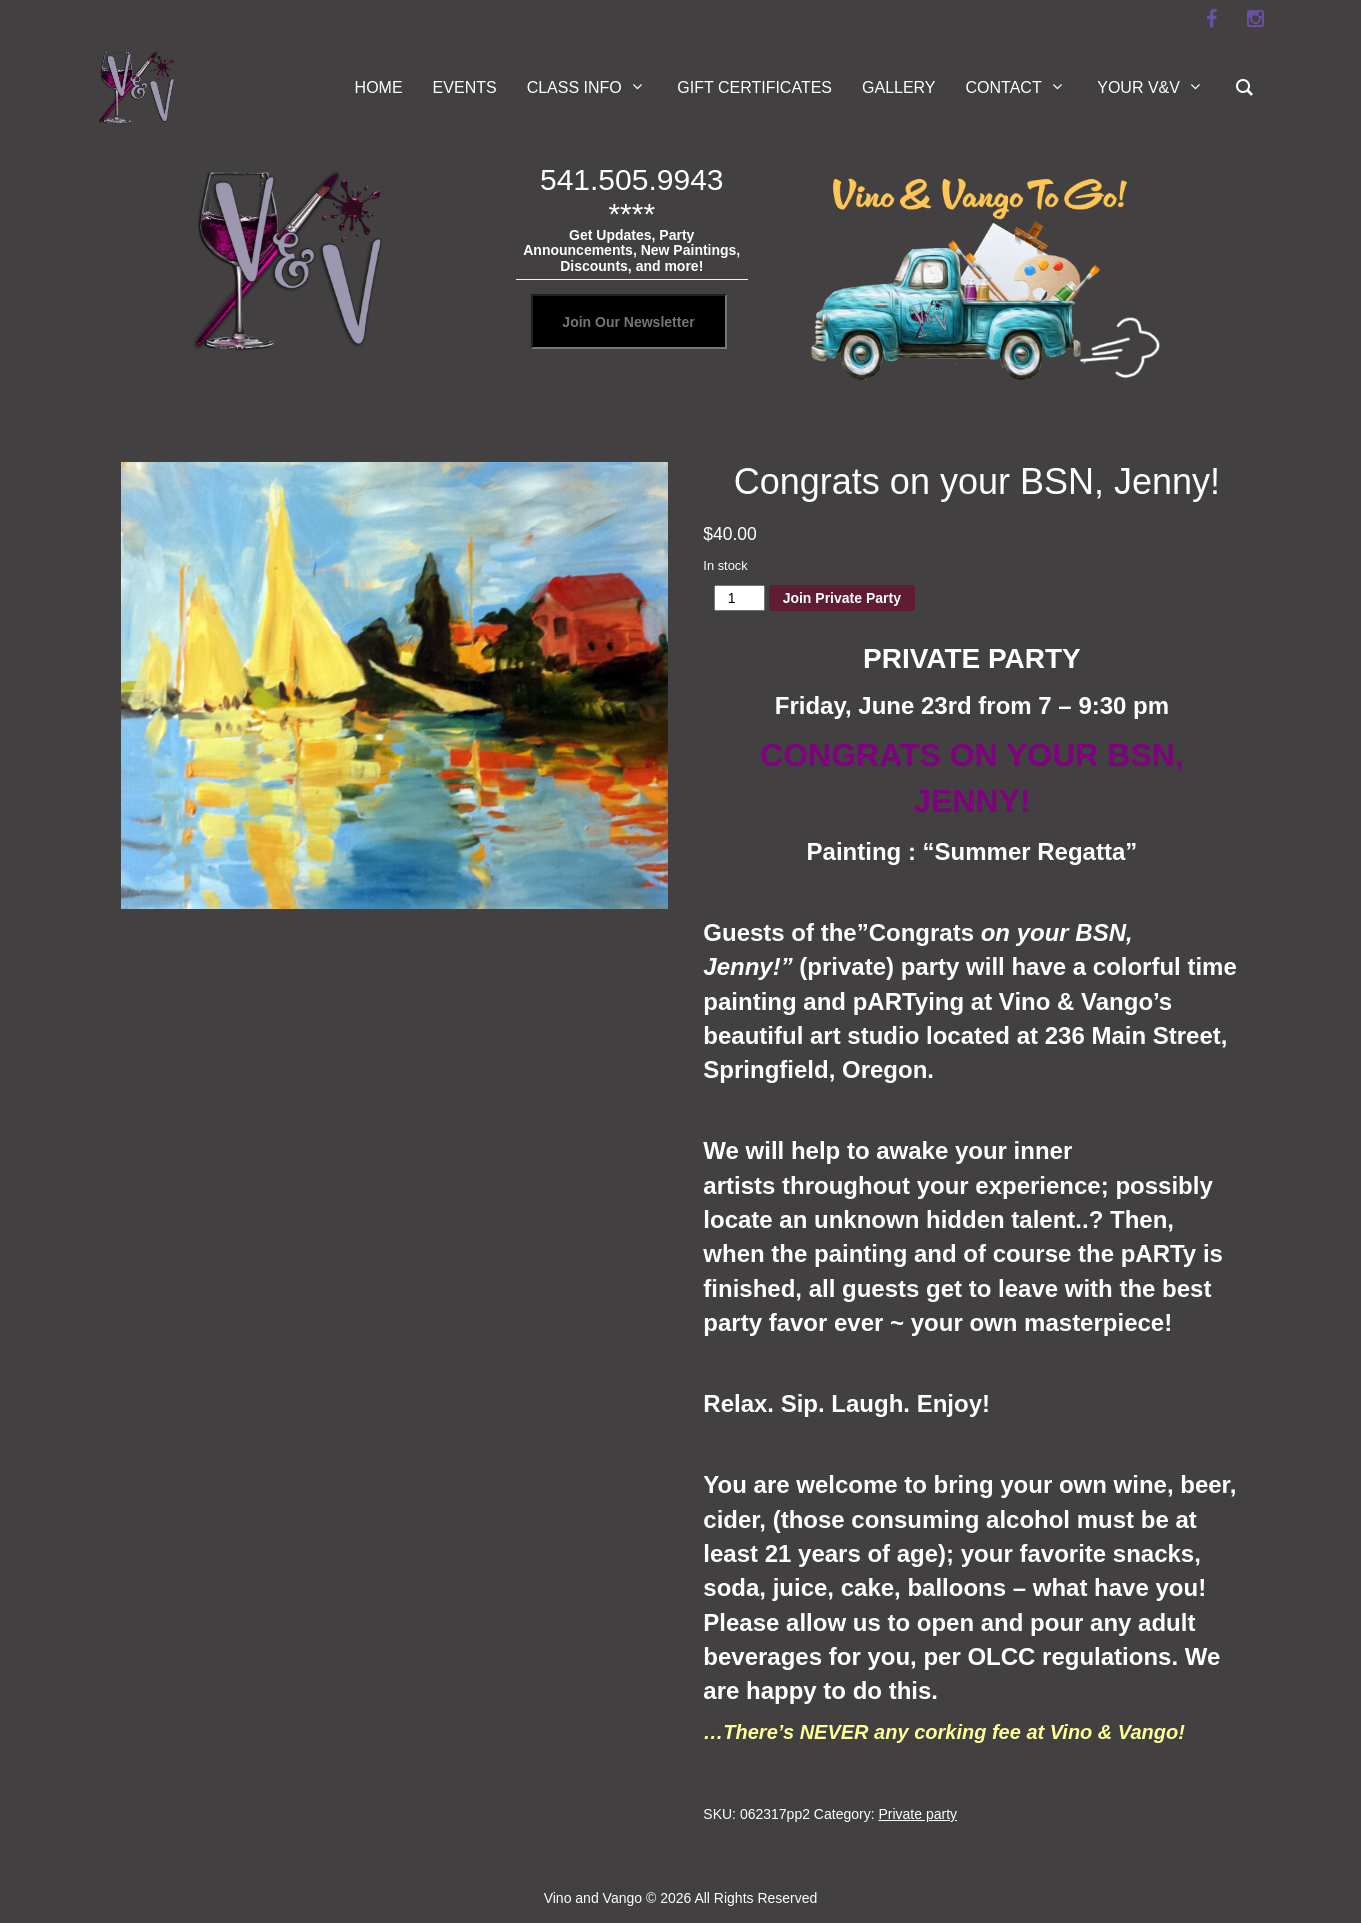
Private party (917, 1814)
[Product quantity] (739, 598)
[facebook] (1212, 19)
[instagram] (1256, 19)
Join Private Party (842, 598)
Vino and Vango (593, 1898)
